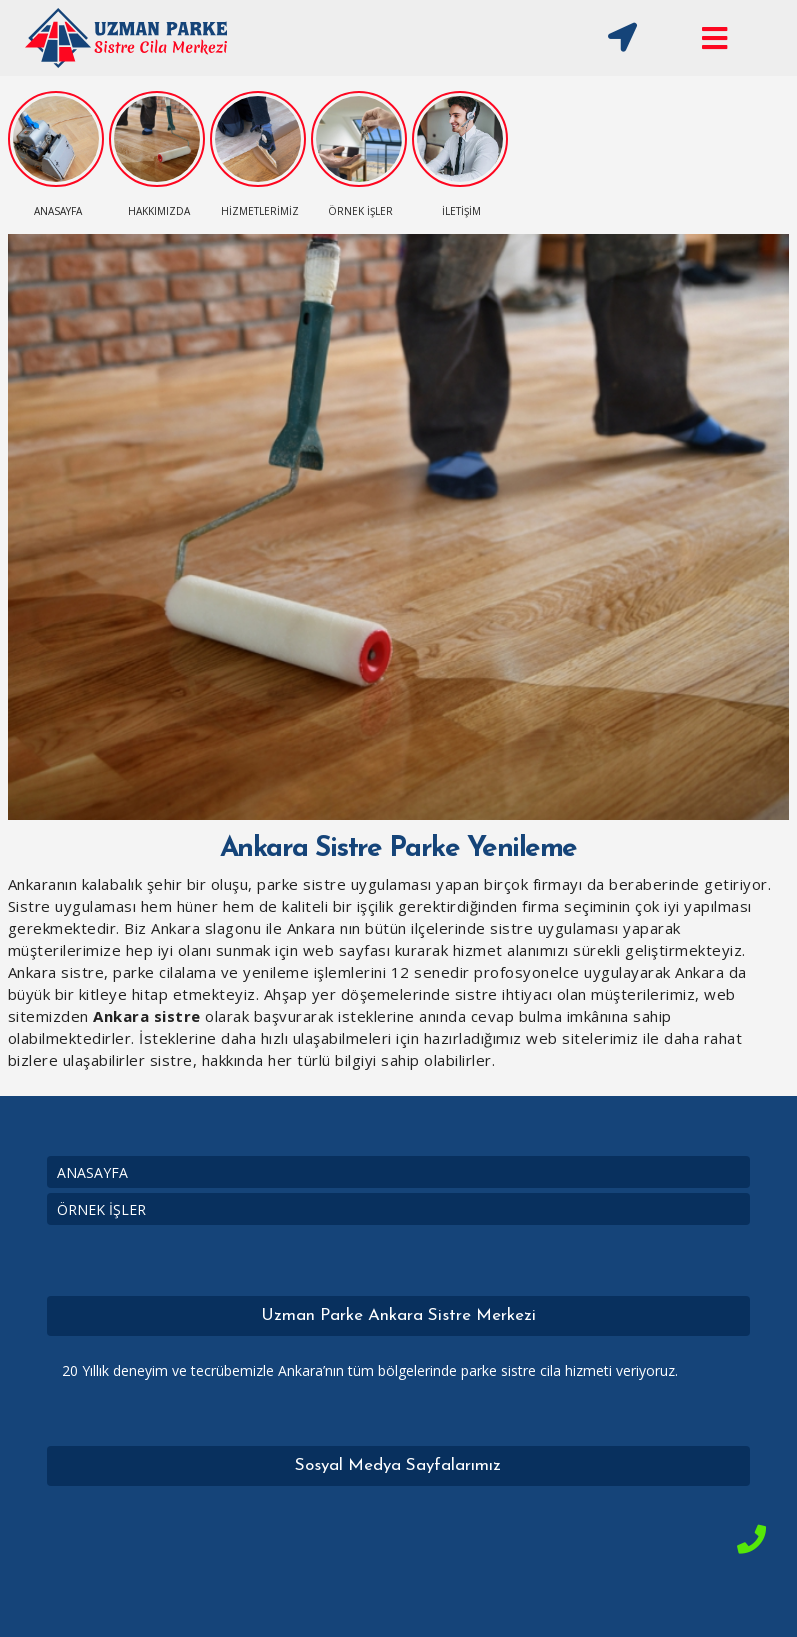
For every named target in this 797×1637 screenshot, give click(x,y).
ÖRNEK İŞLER (101, 1209)
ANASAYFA (92, 1172)
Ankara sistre (147, 1016)
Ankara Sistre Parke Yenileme (398, 849)
